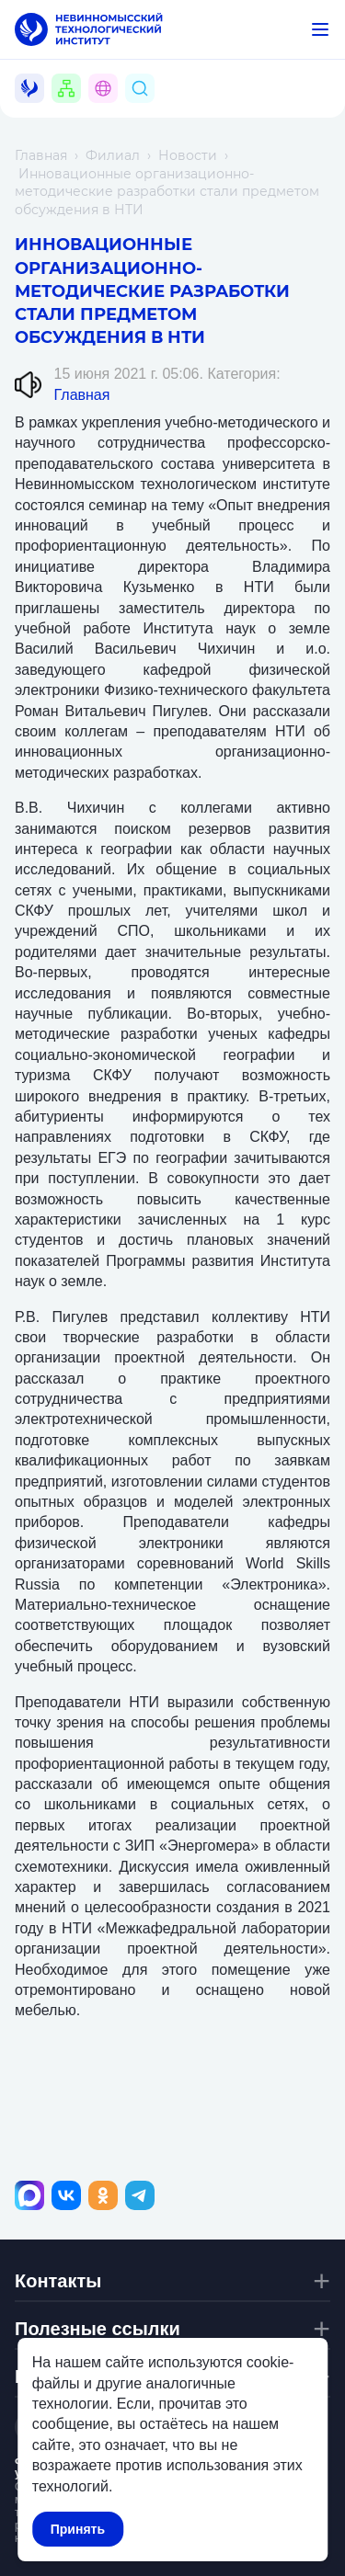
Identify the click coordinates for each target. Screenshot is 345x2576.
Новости (187, 155)
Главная (41, 155)
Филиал (113, 155)
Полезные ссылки (97, 2329)
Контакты (58, 2281)
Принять (78, 2529)
